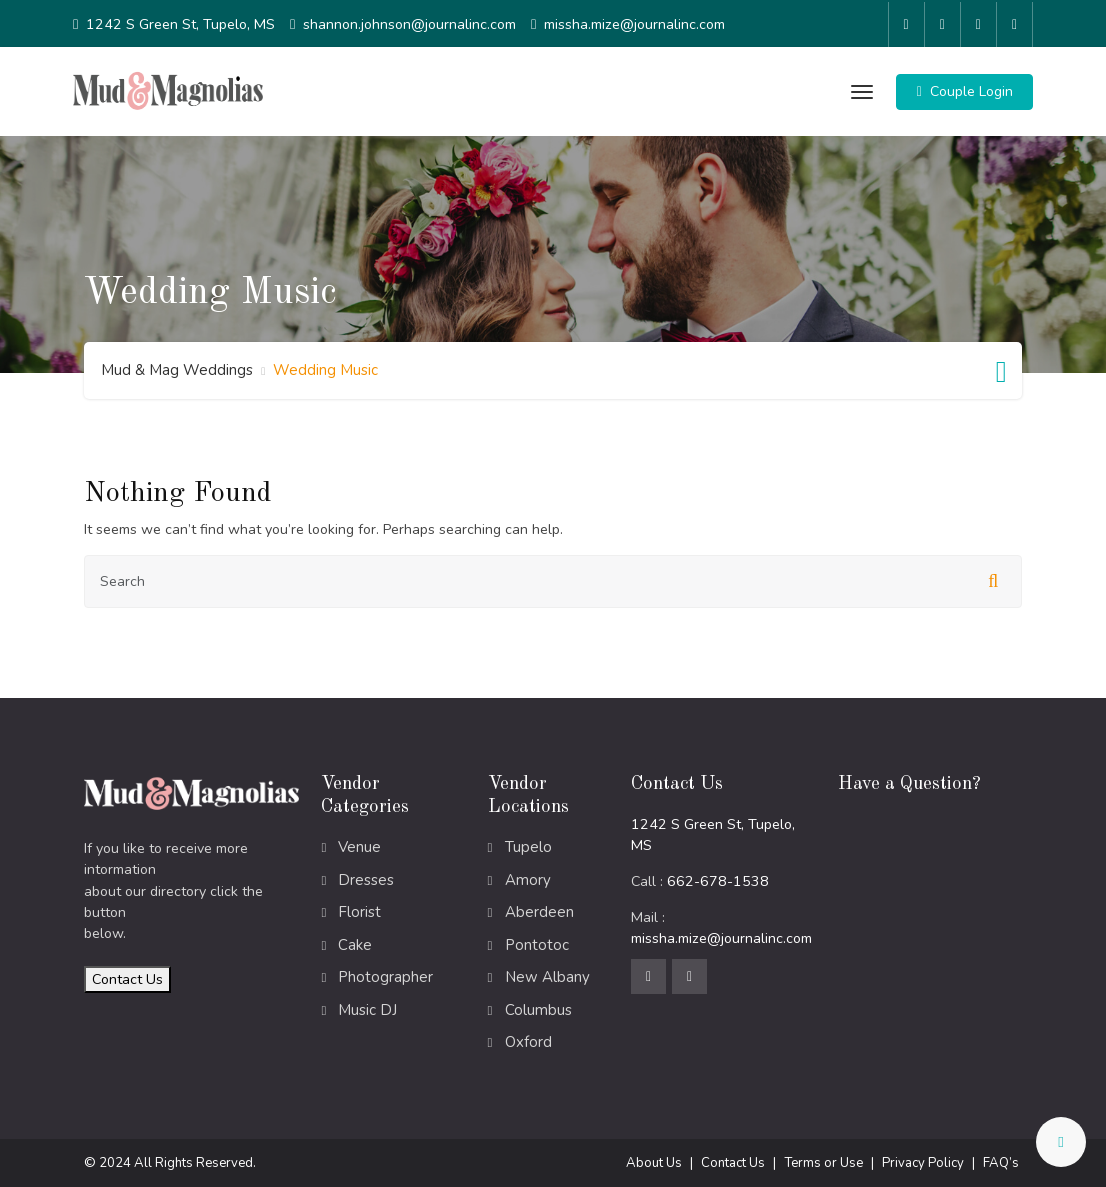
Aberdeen (539, 911)
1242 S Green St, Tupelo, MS (180, 22)
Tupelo (528, 846)
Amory (528, 878)
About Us (654, 1161)
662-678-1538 (718, 879)
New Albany (547, 976)
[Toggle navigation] (859, 90)
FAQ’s (1001, 1161)
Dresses (366, 878)
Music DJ (367, 1008)
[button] (964, 90)
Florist (359, 911)
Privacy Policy (923, 1161)
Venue (359, 846)
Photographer (385, 976)
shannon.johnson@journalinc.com (409, 22)
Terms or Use (823, 1161)
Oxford (528, 1041)
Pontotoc (537, 943)
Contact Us (127, 977)
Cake (355, 943)
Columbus (538, 1008)
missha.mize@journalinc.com (634, 22)
